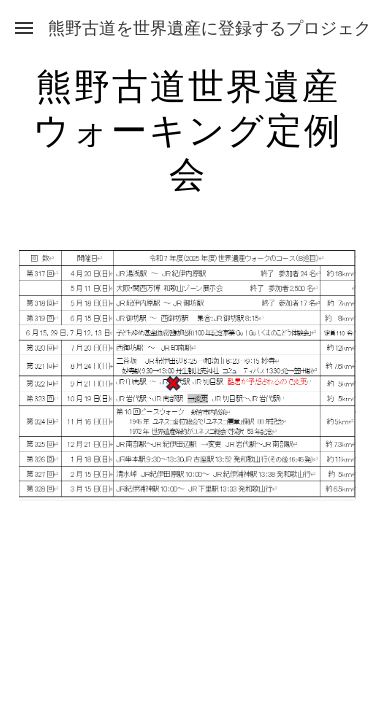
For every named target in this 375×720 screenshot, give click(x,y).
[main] (188, 128)
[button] (24, 27)
